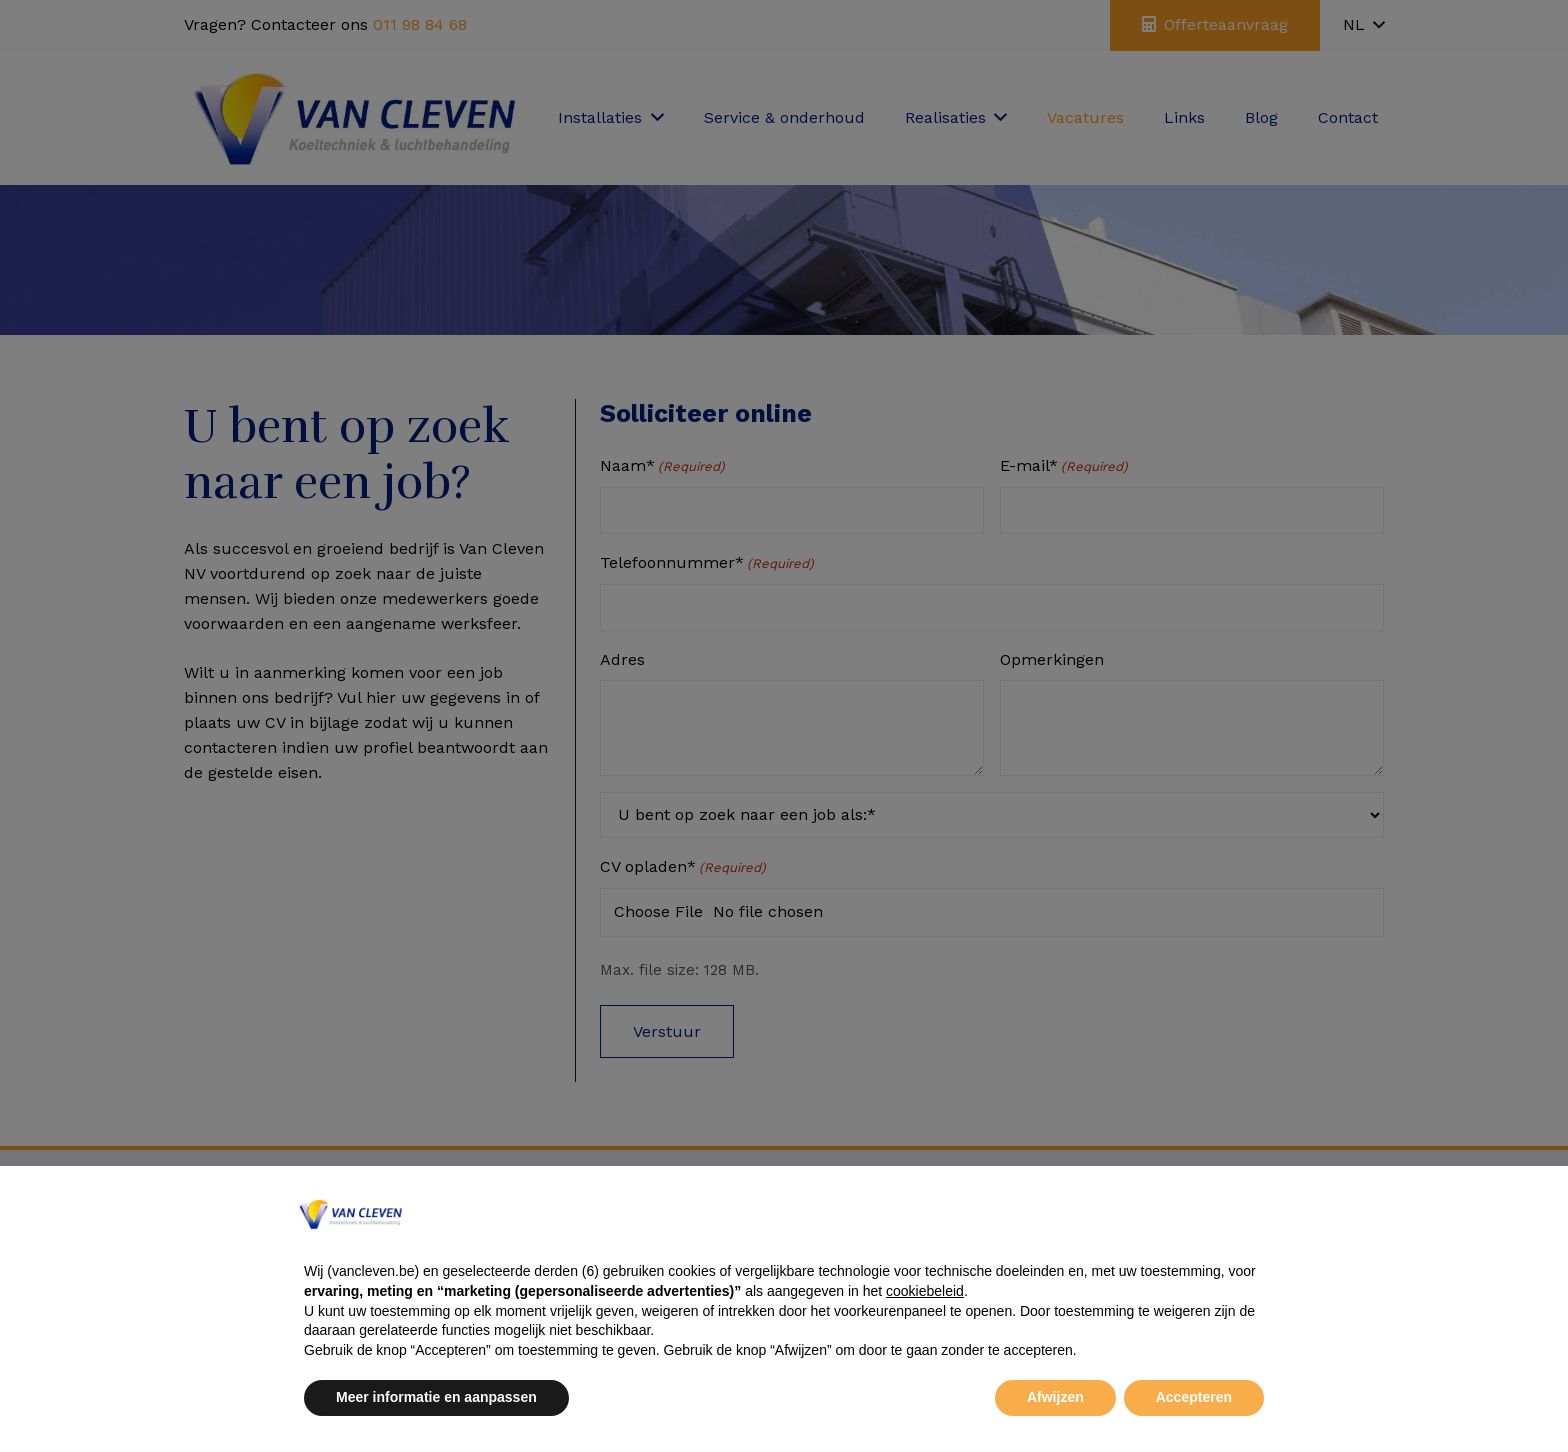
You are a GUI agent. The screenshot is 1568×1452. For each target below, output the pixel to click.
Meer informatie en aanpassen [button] (436, 1397)
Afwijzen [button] (1055, 1397)
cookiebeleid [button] (925, 1291)
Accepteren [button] (1194, 1397)
